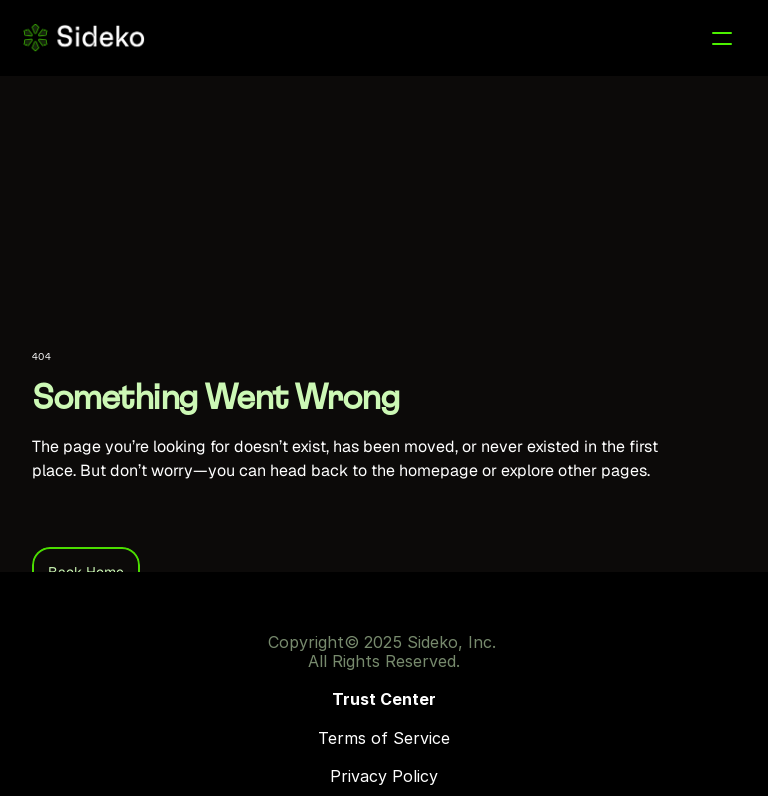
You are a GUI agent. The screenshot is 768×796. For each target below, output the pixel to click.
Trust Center (384, 699)
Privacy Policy (384, 776)
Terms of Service (384, 738)
